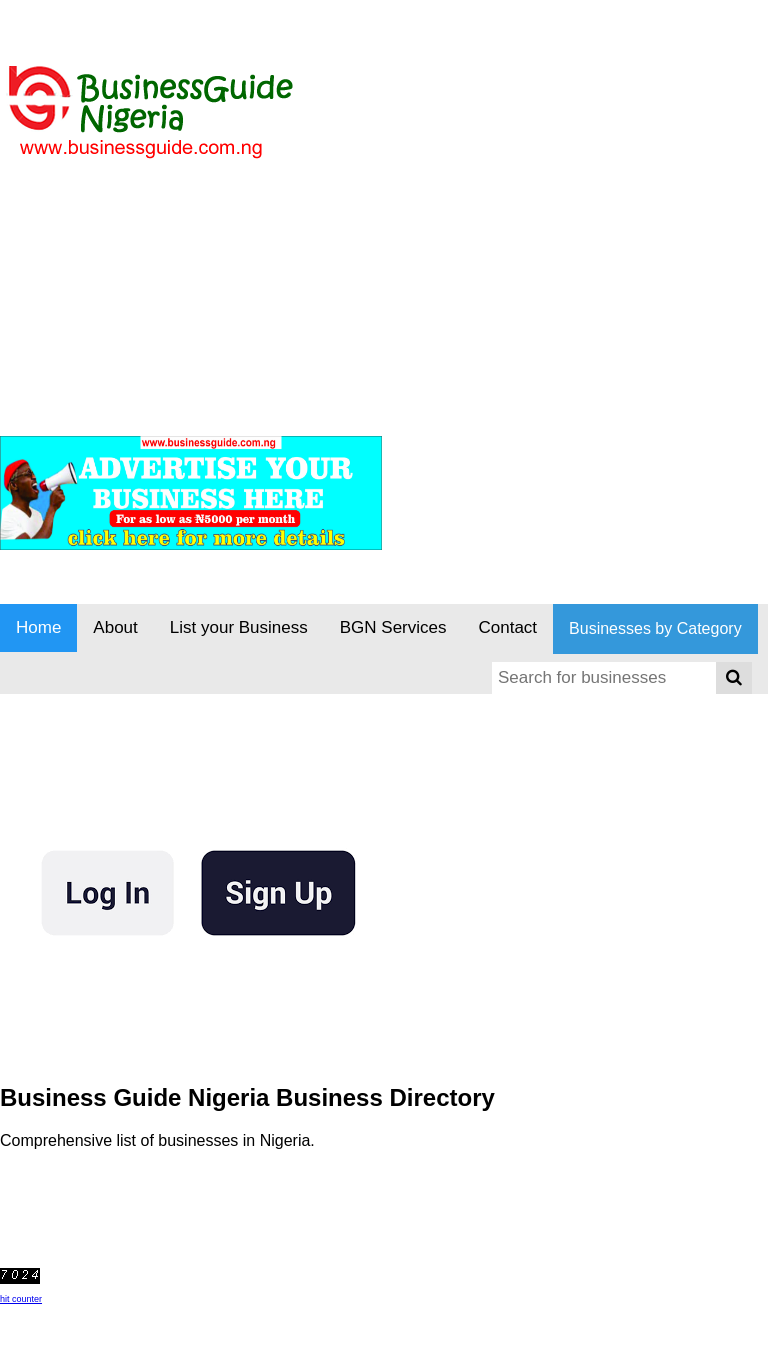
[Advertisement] (364, 269)
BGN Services (393, 627)
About (115, 627)
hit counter (21, 1299)
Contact (508, 627)
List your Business (239, 627)
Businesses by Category (655, 628)
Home (38, 627)
